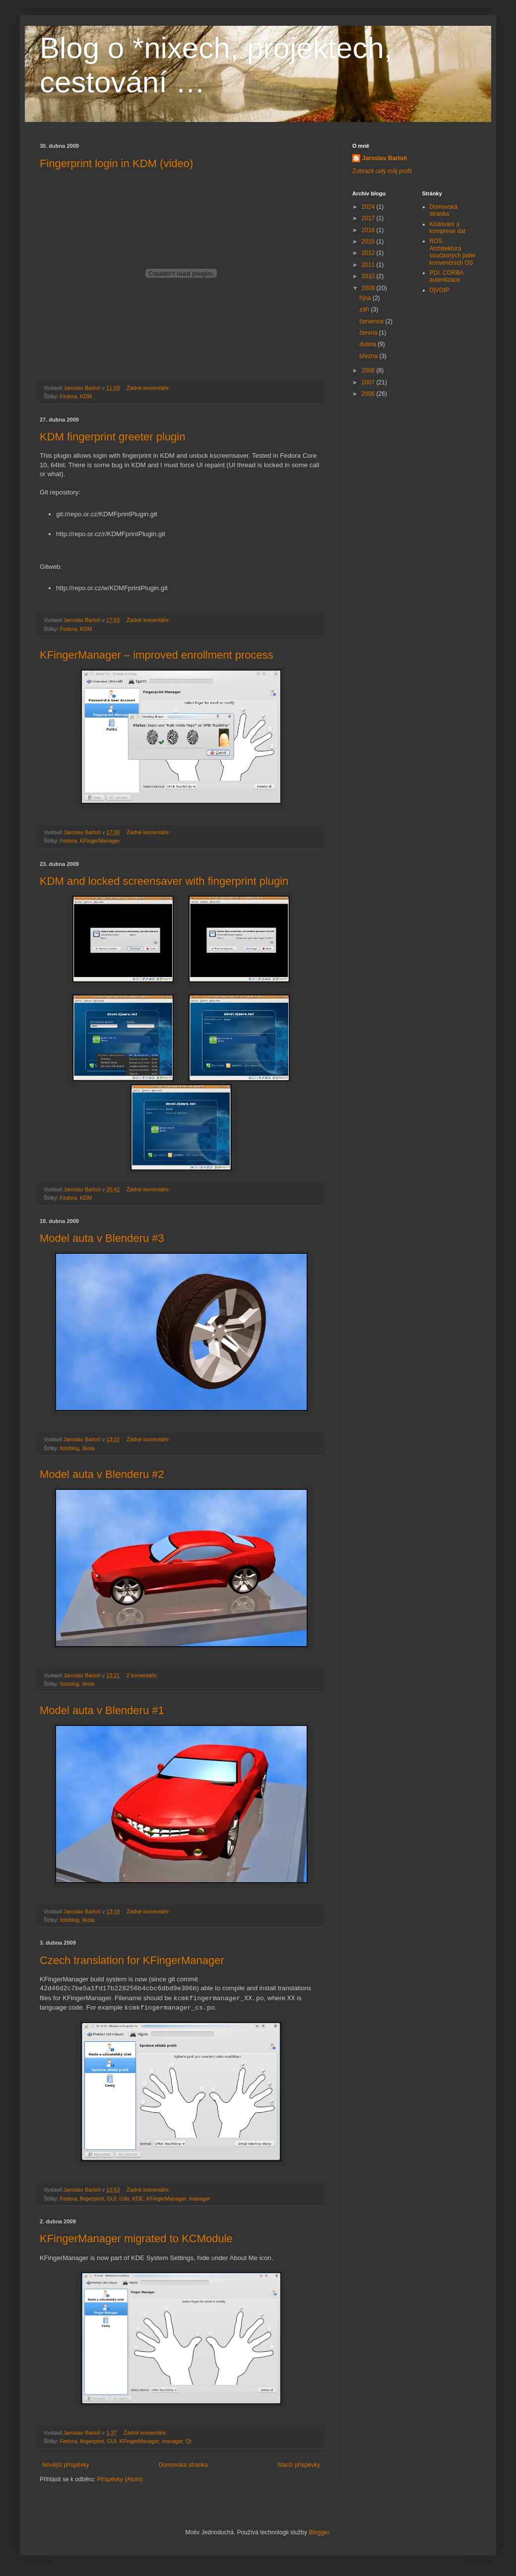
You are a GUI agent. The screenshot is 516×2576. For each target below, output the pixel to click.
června (369, 332)
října (366, 298)
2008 (369, 370)
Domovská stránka (183, 2464)
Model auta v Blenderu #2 (102, 1474)
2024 (369, 206)
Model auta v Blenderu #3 (102, 1238)
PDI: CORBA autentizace (447, 276)
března (369, 356)
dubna (368, 344)
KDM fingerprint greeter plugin (112, 436)
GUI (111, 2199)
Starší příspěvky (298, 2464)
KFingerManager (100, 841)
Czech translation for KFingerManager (132, 1960)
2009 (369, 288)
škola (88, 1448)
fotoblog (69, 1448)
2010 (369, 276)
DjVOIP (440, 290)
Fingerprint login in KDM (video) (116, 163)
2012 (369, 252)
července (372, 321)
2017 (369, 218)
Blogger (319, 2532)
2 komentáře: (143, 1675)
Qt (188, 2441)
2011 (369, 264)
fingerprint (92, 2199)
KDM (86, 396)
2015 (369, 241)
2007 (369, 382)
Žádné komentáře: (149, 388)
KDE (137, 2199)
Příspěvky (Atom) (119, 2479)
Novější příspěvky (65, 2464)
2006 (369, 393)
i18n (124, 2199)
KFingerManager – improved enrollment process (156, 655)
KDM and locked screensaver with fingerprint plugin (164, 881)
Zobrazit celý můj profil (382, 171)
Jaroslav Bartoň (384, 158)
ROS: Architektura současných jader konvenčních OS (453, 252)
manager (199, 2199)
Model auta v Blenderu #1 (102, 1710)
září (365, 309)
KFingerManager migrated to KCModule (136, 2238)
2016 (369, 230)
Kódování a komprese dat (448, 228)
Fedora (68, 396)
